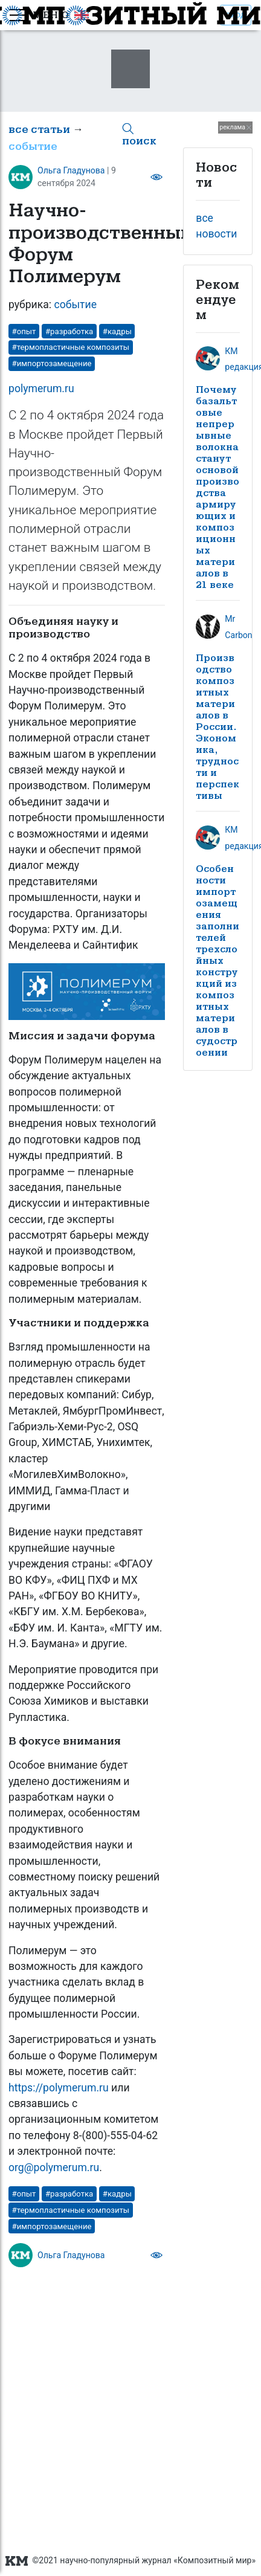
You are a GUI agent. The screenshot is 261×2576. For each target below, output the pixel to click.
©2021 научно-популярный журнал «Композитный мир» (130, 2560)
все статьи (39, 129)
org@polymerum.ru (53, 2167)
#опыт (24, 331)
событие (32, 146)
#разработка (69, 331)
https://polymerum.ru (58, 2088)
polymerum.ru (41, 389)
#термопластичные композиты (71, 347)
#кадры (117, 331)
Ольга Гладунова (71, 170)
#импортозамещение (52, 363)
